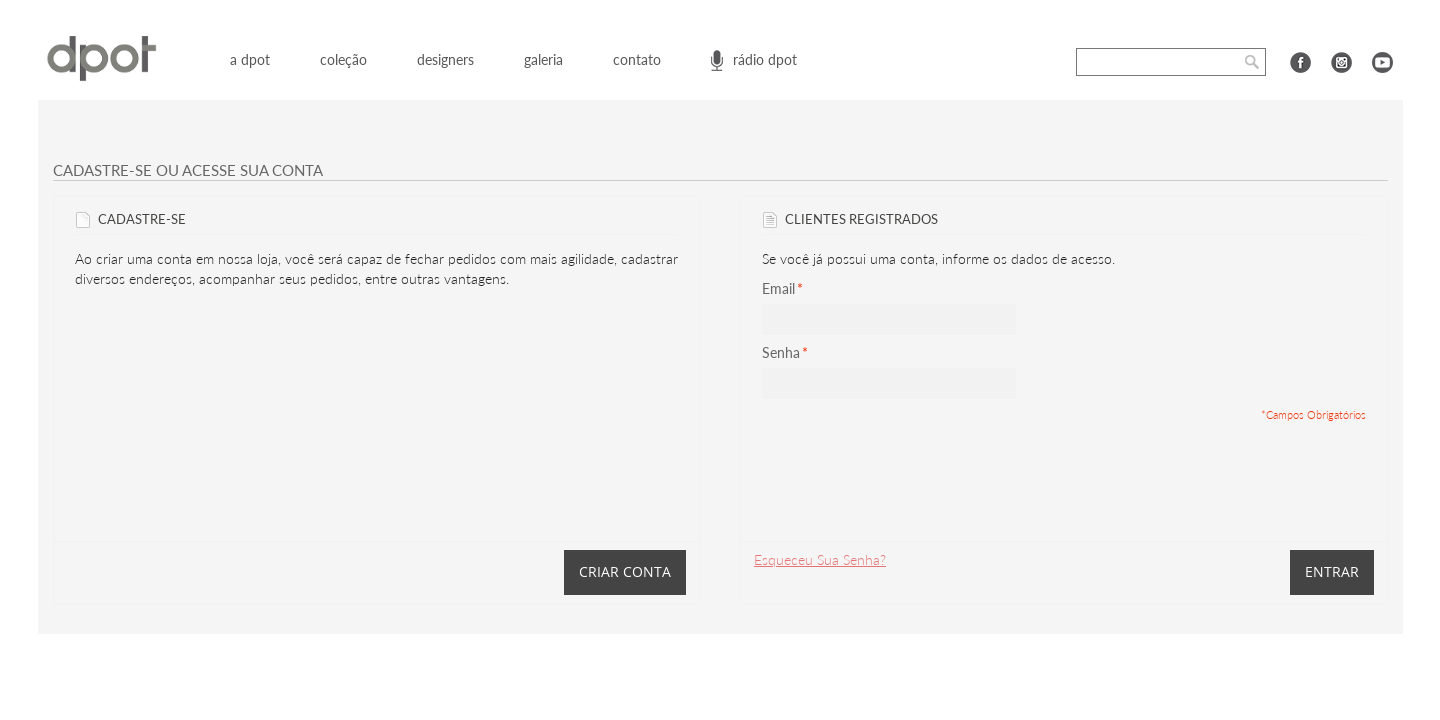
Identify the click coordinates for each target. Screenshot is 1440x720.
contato (637, 59)
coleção (343, 59)
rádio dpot (765, 59)
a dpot (250, 59)
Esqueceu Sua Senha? (820, 559)
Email (778, 289)
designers (445, 59)
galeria (543, 59)
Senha (781, 353)
